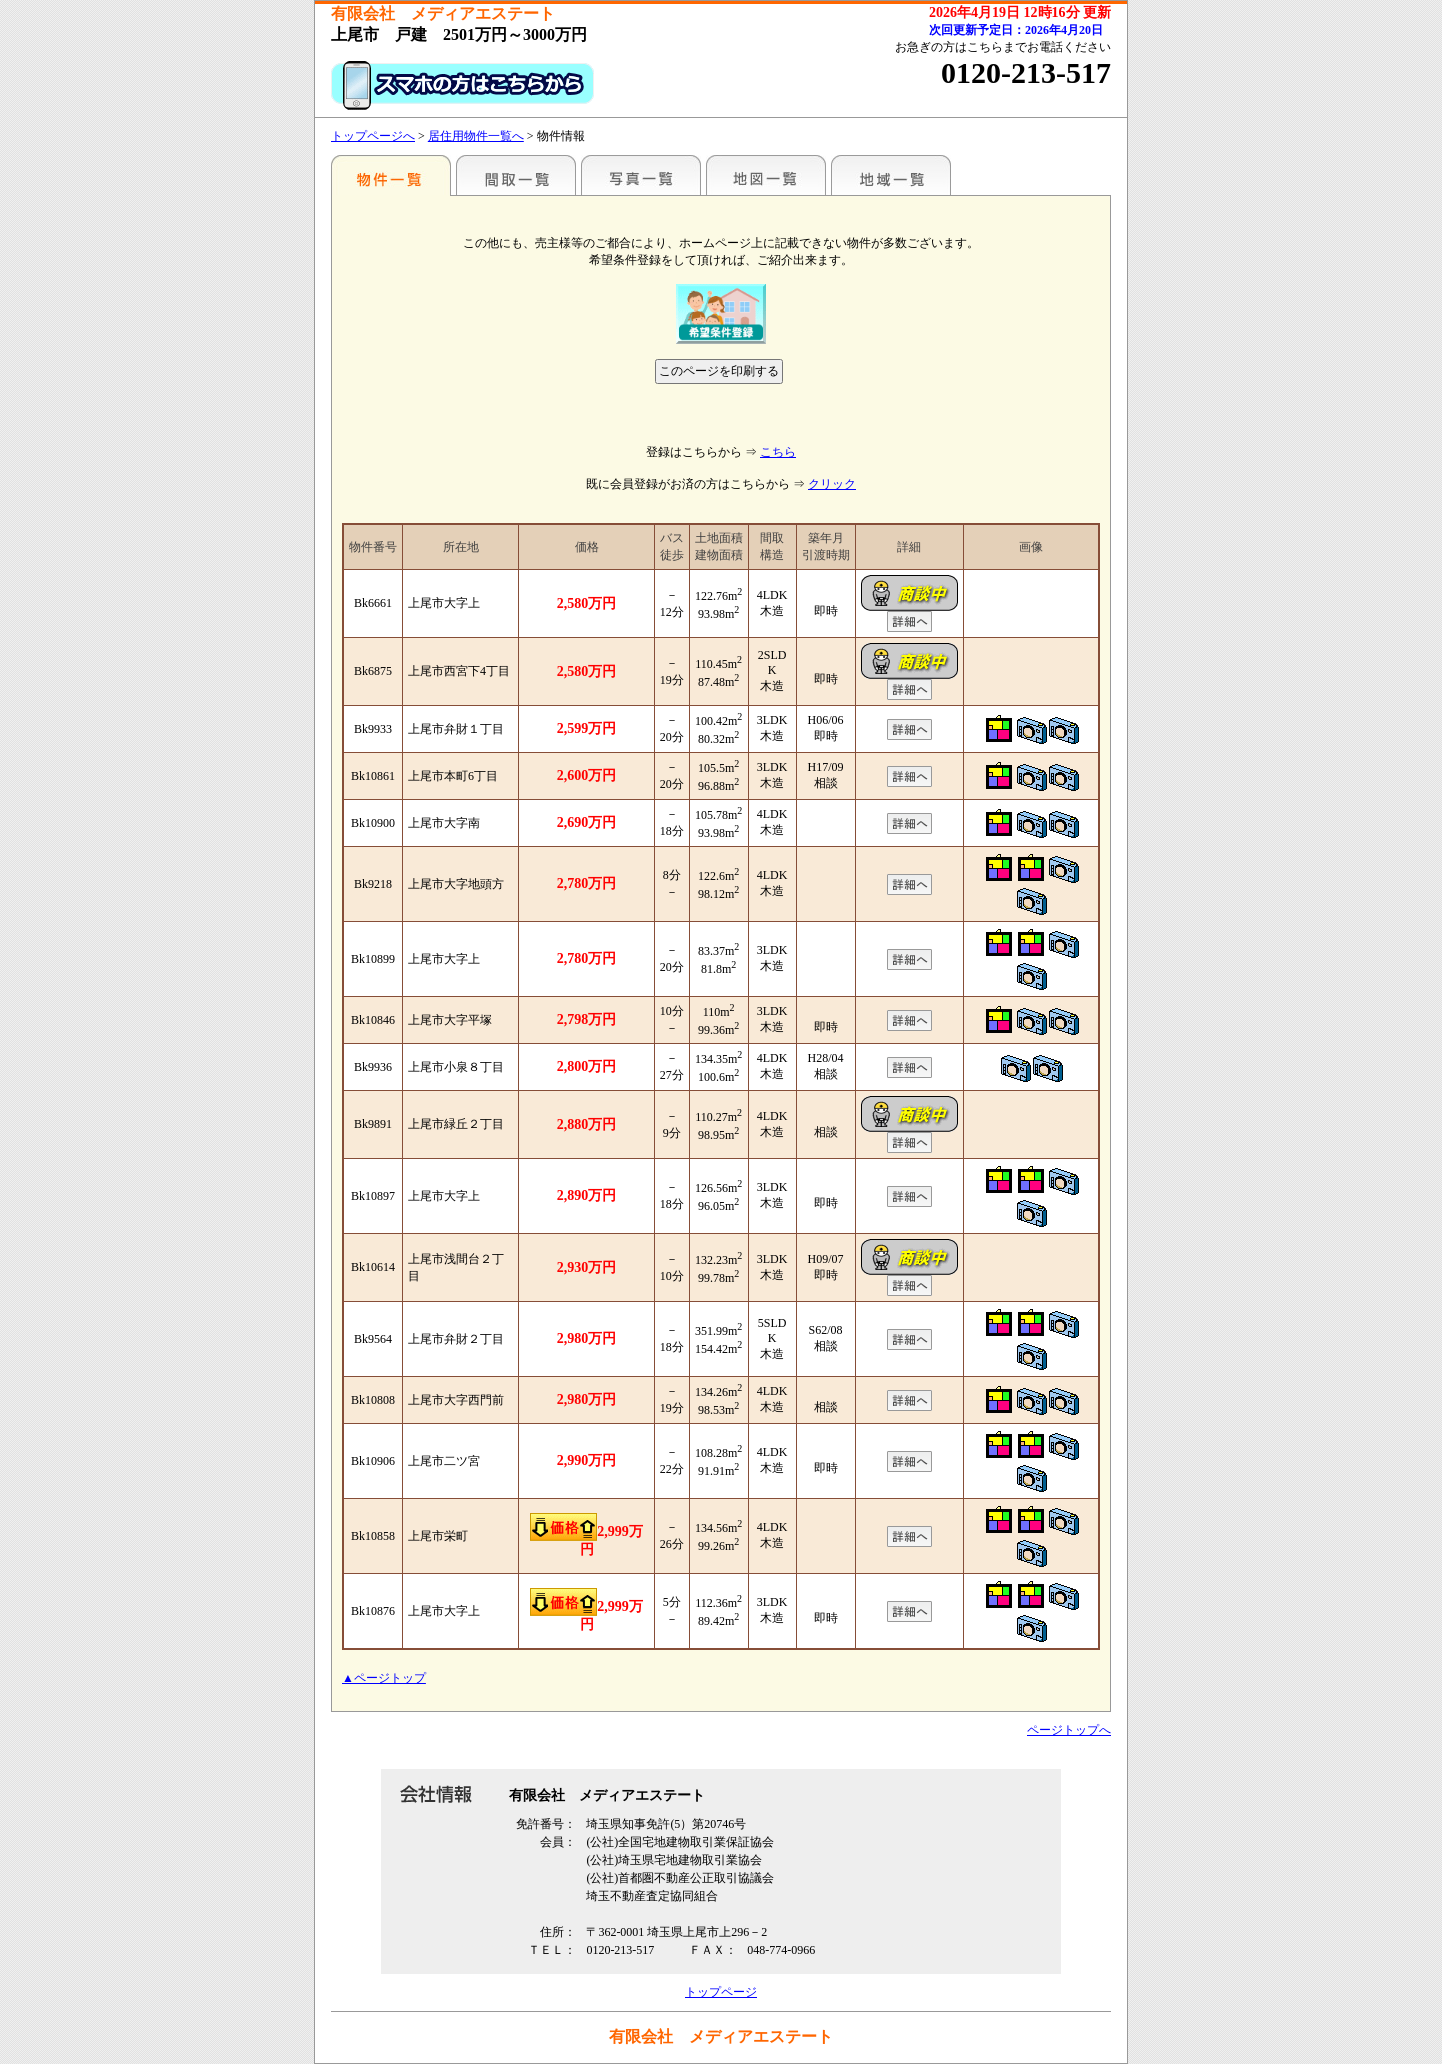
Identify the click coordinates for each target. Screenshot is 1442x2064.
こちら (778, 452)
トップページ (721, 1992)
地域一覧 (891, 175)
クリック (832, 484)
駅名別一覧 (391, 175)
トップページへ (373, 136)
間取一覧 (516, 175)
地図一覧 (766, 175)
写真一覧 (641, 175)
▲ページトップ (384, 1678)
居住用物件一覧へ (476, 136)
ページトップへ (1069, 1730)
